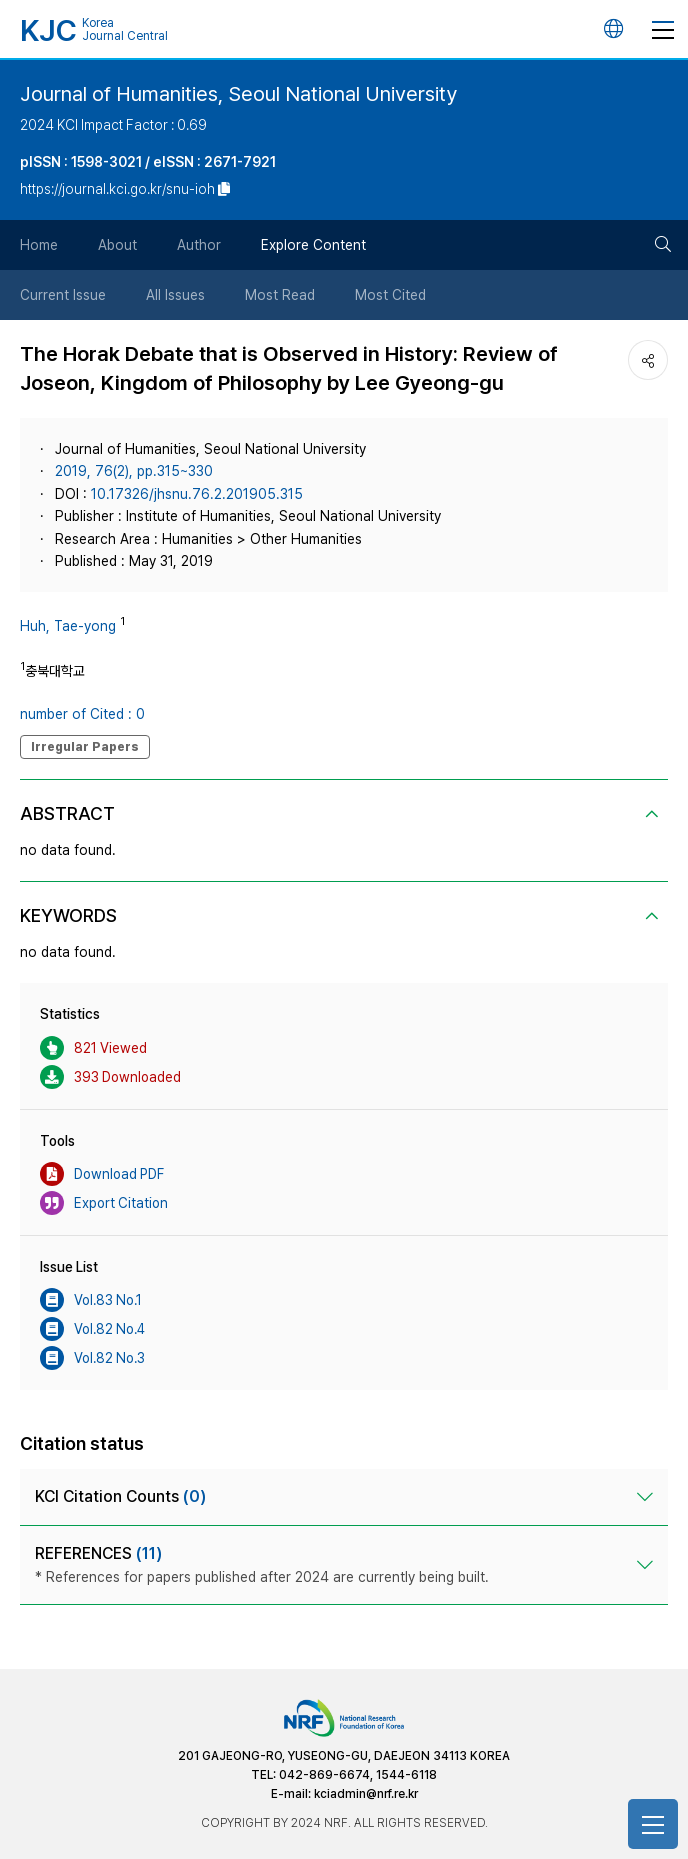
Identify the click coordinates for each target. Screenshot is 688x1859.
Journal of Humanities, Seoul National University (238, 93)
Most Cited (390, 295)
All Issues (175, 295)
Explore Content (313, 245)
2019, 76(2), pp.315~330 (134, 471)
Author (199, 245)
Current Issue (63, 295)
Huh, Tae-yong (68, 626)
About (117, 245)
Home (39, 245)
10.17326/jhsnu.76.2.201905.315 (197, 494)
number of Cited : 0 (82, 714)
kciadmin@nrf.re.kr (366, 1794)
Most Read (280, 295)
